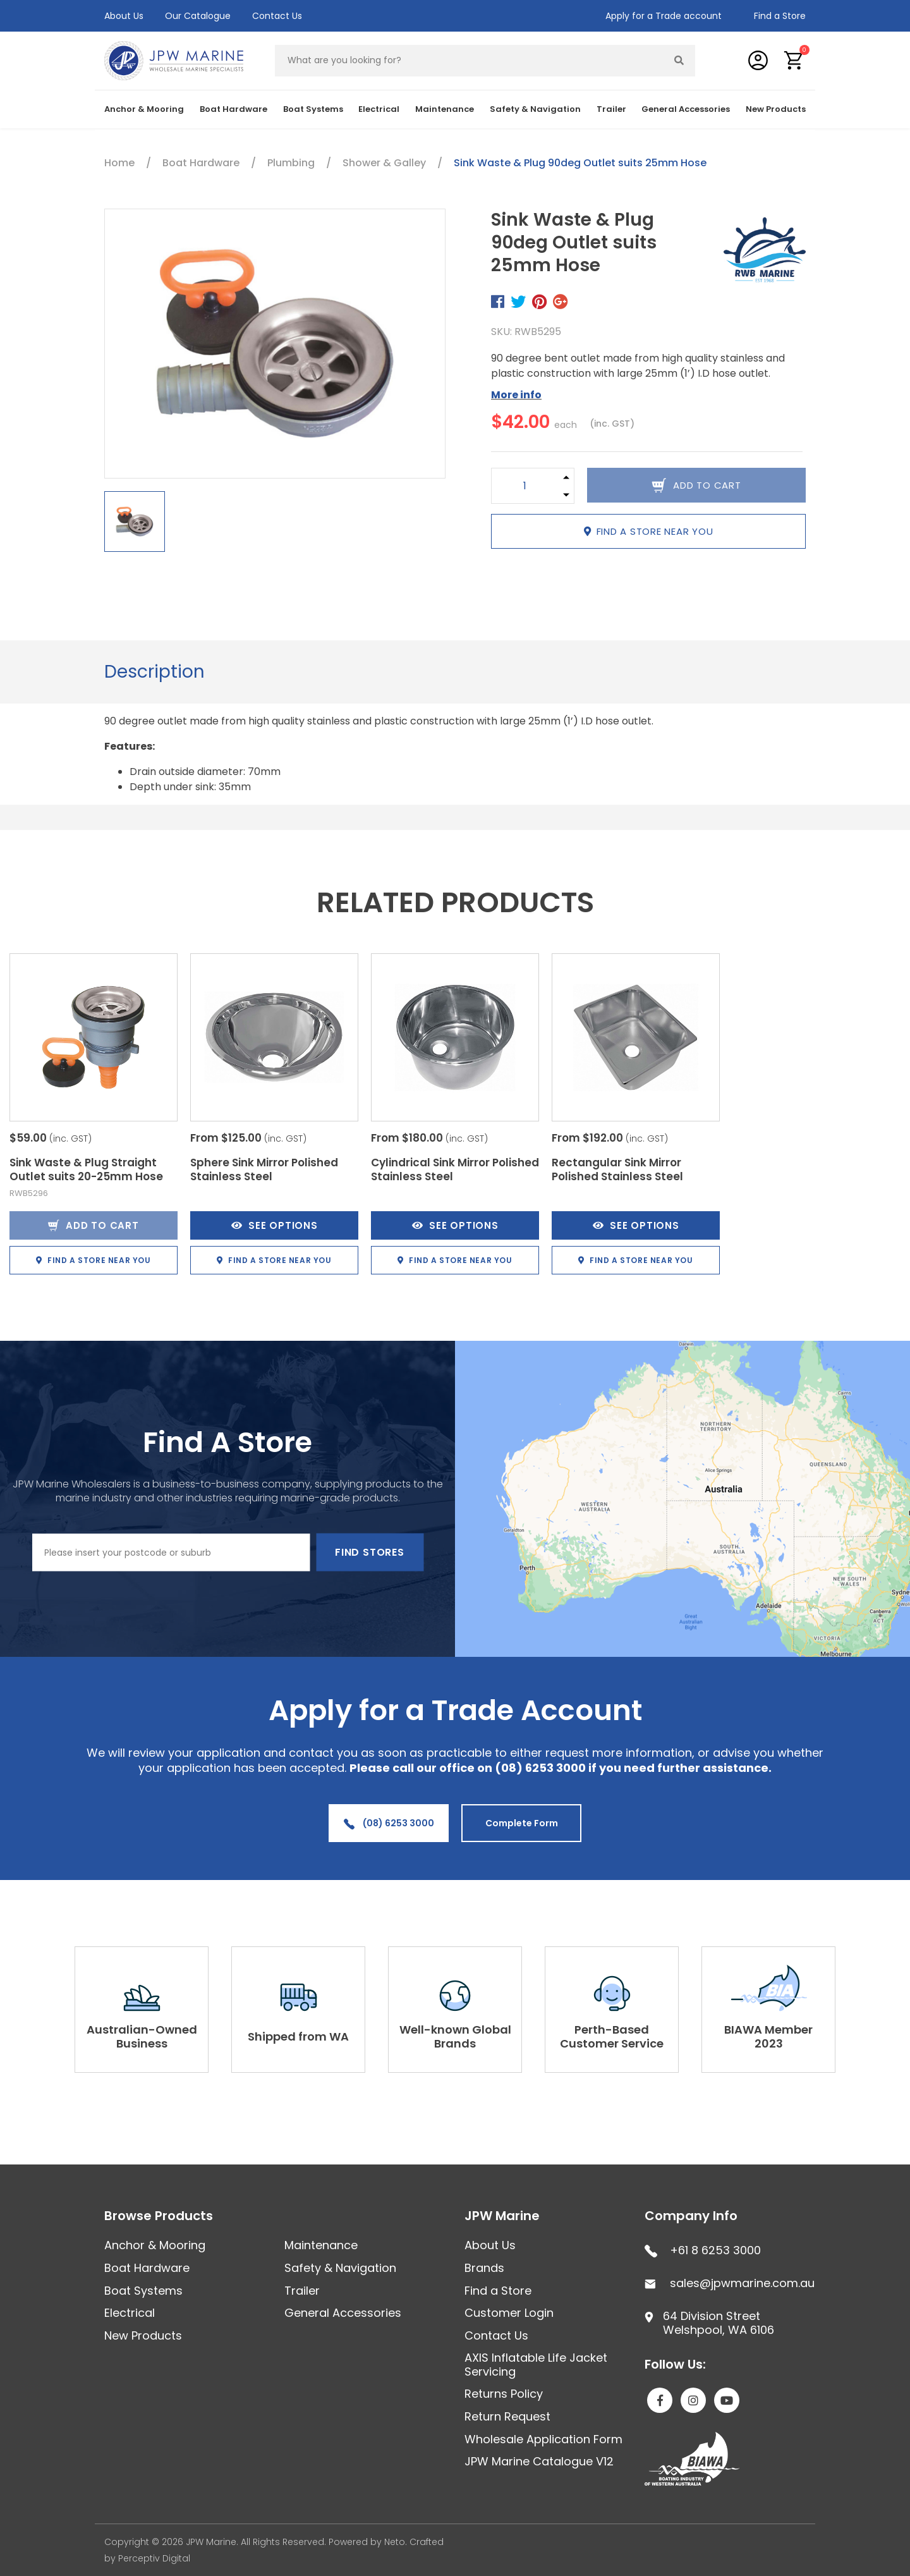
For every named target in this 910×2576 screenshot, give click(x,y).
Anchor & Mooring (144, 109)
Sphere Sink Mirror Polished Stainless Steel (264, 1169)
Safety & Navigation (535, 109)
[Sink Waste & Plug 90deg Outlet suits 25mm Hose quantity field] (525, 485)
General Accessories (685, 109)
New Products (776, 109)
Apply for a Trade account (663, 15)
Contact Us (277, 15)
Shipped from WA (298, 2036)
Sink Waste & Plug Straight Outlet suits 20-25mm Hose (86, 1169)
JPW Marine (502, 2216)
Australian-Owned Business (142, 2036)
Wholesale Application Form (543, 2439)
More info (516, 395)
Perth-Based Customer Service (612, 2036)
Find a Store (780, 15)
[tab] (154, 672)
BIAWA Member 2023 (768, 2036)
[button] (794, 60)
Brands (484, 2268)
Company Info (691, 2216)
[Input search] (469, 60)
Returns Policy (503, 2394)
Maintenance (444, 109)
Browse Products (158, 2216)
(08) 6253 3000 (389, 1823)
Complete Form (521, 1823)
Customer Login (509, 2313)
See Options (274, 1225)
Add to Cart (93, 1225)
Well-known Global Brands (455, 2036)
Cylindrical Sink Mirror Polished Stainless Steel (455, 1169)
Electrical (378, 109)
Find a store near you (648, 531)
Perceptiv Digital (154, 2558)
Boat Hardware (233, 109)
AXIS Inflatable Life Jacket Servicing (535, 2364)
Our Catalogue (198, 15)
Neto (394, 2542)
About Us (123, 15)
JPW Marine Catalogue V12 (539, 2461)
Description (154, 671)
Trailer (611, 109)
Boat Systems (313, 109)
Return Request (507, 2416)
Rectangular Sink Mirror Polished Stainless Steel (617, 1169)
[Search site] (679, 60)
